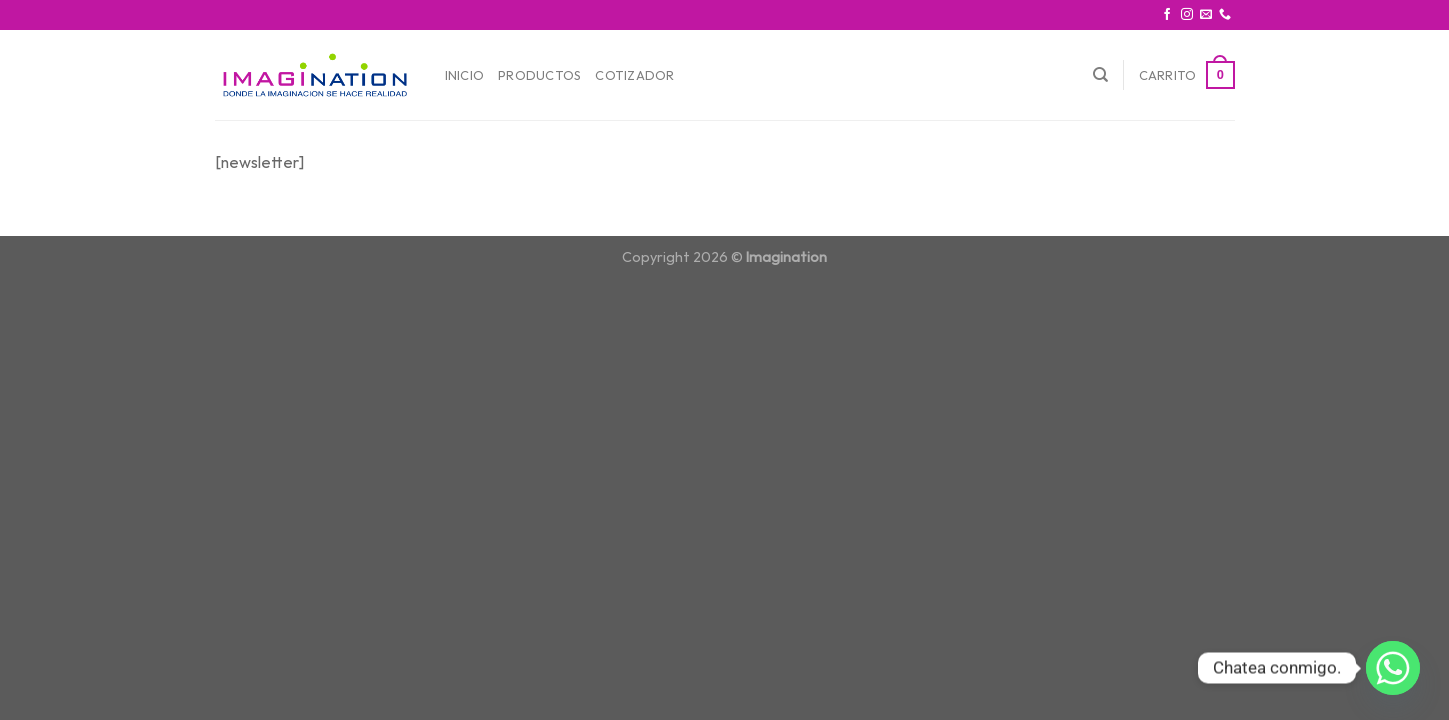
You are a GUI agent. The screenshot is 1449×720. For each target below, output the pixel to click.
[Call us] (1225, 15)
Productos (539, 75)
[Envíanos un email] (1206, 15)
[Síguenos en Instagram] (1187, 15)
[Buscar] (1100, 75)
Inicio (465, 75)
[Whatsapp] (1393, 668)
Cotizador (634, 75)
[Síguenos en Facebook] (1167, 15)
